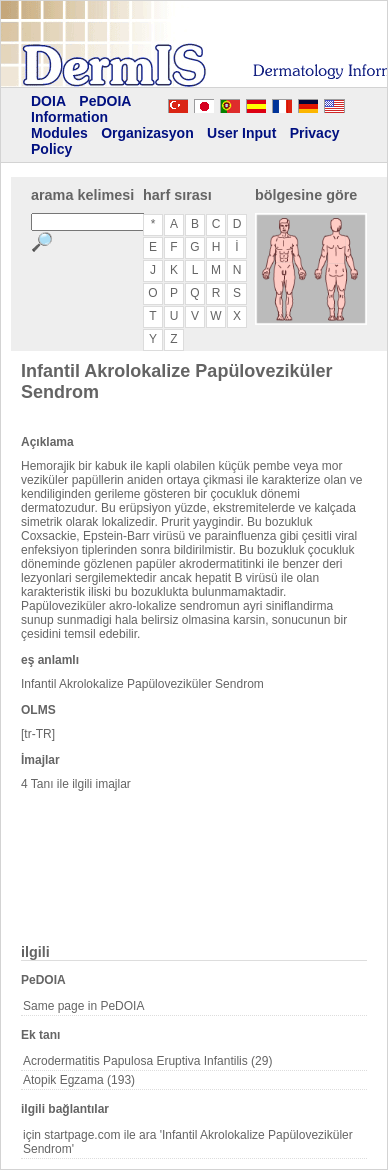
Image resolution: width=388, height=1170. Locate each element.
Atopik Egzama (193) (79, 1080)
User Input (241, 133)
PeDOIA (105, 101)
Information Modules (69, 125)
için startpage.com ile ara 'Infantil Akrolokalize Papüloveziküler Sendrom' (188, 1142)
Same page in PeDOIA (83, 1006)
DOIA (48, 101)
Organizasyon (147, 133)
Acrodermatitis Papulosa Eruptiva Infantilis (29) (147, 1061)
